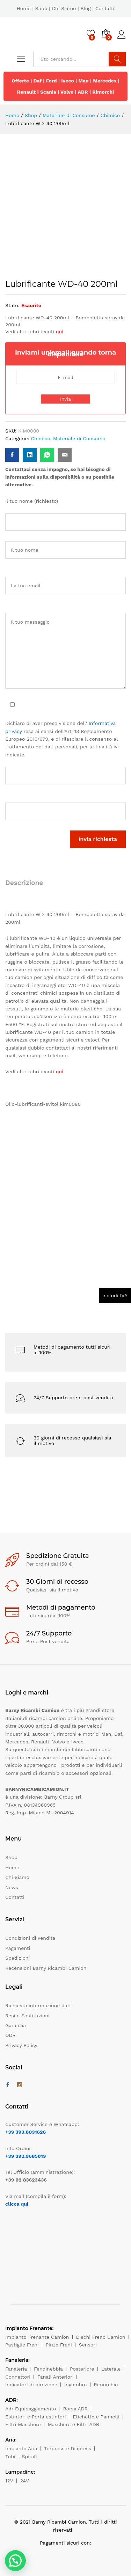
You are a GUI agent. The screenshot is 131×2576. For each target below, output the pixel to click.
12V (9, 2480)
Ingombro (75, 2384)
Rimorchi (103, 92)
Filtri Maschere (23, 2424)
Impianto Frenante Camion (37, 2337)
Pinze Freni (59, 2345)
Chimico (40, 438)
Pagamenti (17, 1948)
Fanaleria (16, 2369)
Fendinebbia (48, 2369)
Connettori (17, 2377)
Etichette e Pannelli (96, 2416)
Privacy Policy (21, 2045)
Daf (38, 81)
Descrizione (24, 882)
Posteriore (82, 2369)
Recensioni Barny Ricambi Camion (45, 1968)
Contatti (105, 8)
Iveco (67, 81)
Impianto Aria (21, 2448)
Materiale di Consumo (79, 438)
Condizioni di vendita (30, 1938)
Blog (85, 8)
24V (24, 2480)
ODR (10, 2035)
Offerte (20, 81)
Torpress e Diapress (68, 2448)
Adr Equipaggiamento (30, 2408)
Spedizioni (17, 1958)
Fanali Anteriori (55, 2377)
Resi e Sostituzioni (27, 2015)
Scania (48, 92)
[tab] (27, 885)
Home (24, 8)
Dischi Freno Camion (100, 2337)
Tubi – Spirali (21, 2456)
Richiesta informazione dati (38, 2005)
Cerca (117, 59)
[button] (15, 2560)
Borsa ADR (75, 2408)
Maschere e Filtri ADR (73, 2424)
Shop (41, 8)
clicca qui (16, 2204)
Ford (51, 81)
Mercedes (104, 81)
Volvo (67, 92)
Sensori (88, 2345)
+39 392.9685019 (25, 2156)
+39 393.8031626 (25, 2132)
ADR (83, 92)
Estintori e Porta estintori (35, 2416)
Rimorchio (106, 2384)
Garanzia (15, 2025)
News (11, 1887)
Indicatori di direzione (31, 2384)
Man (83, 81)
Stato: (12, 305)
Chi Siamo (64, 8)
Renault (26, 92)
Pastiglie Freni (22, 2345)
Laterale (111, 2369)
